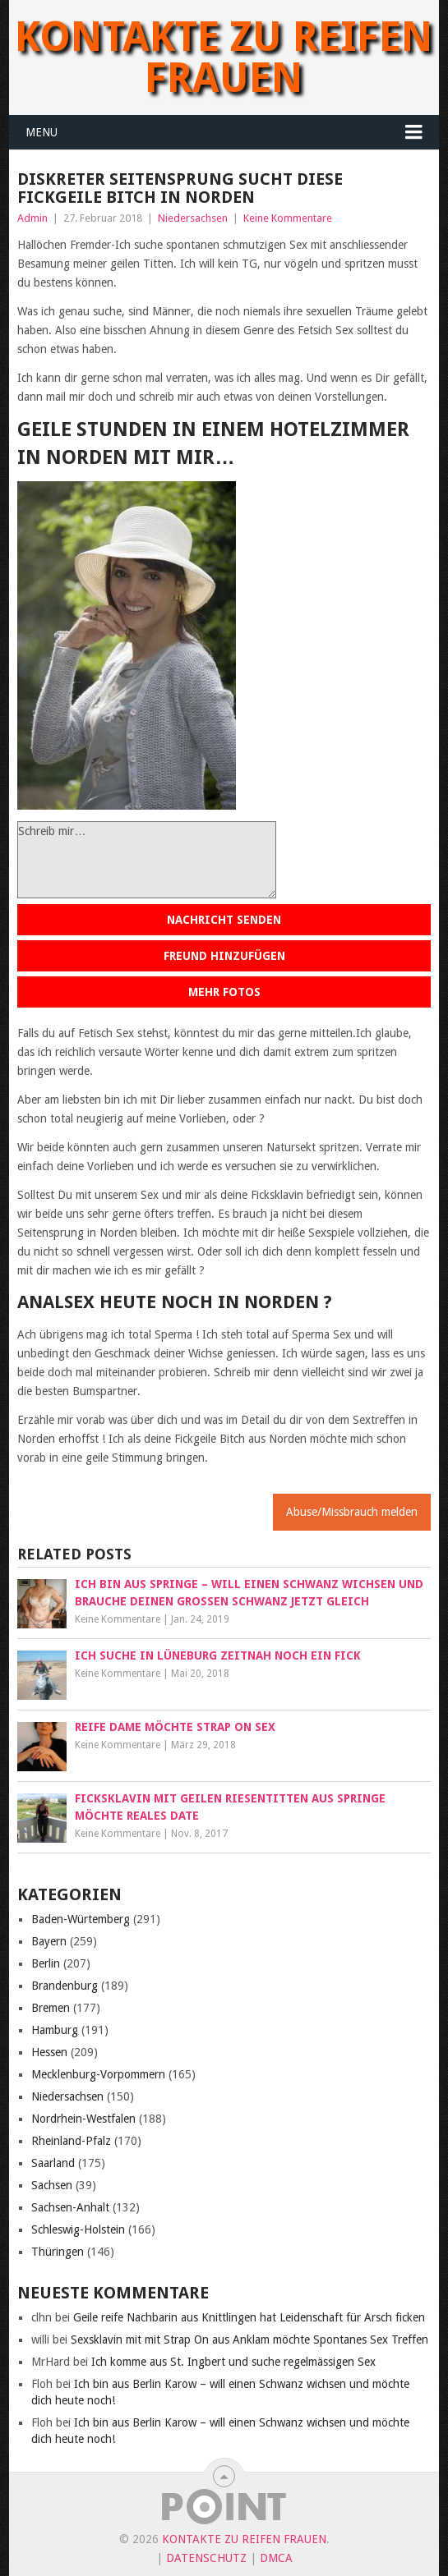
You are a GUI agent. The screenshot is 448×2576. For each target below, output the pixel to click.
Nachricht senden (224, 919)
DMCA (276, 2558)
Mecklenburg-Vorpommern (98, 2074)
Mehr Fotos (224, 992)
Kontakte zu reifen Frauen (224, 57)
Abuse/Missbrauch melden (352, 1511)
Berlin (45, 1963)
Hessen (49, 2052)
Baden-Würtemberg (80, 1919)
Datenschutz (206, 2558)
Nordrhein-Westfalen (83, 2118)
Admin (32, 218)
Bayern (49, 1941)
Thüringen (57, 2251)
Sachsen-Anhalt (70, 2207)
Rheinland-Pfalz (71, 2140)
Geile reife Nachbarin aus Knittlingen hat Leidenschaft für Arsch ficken (249, 2317)
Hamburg (54, 2029)
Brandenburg (64, 1985)
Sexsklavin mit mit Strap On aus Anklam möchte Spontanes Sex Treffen (249, 2339)
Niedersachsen (193, 218)
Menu (41, 132)
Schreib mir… (146, 859)
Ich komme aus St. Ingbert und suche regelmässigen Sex (233, 2361)
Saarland (53, 2163)
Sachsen (51, 2185)
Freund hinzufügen (224, 955)
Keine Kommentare (287, 218)
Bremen (50, 2007)
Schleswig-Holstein (78, 2229)
